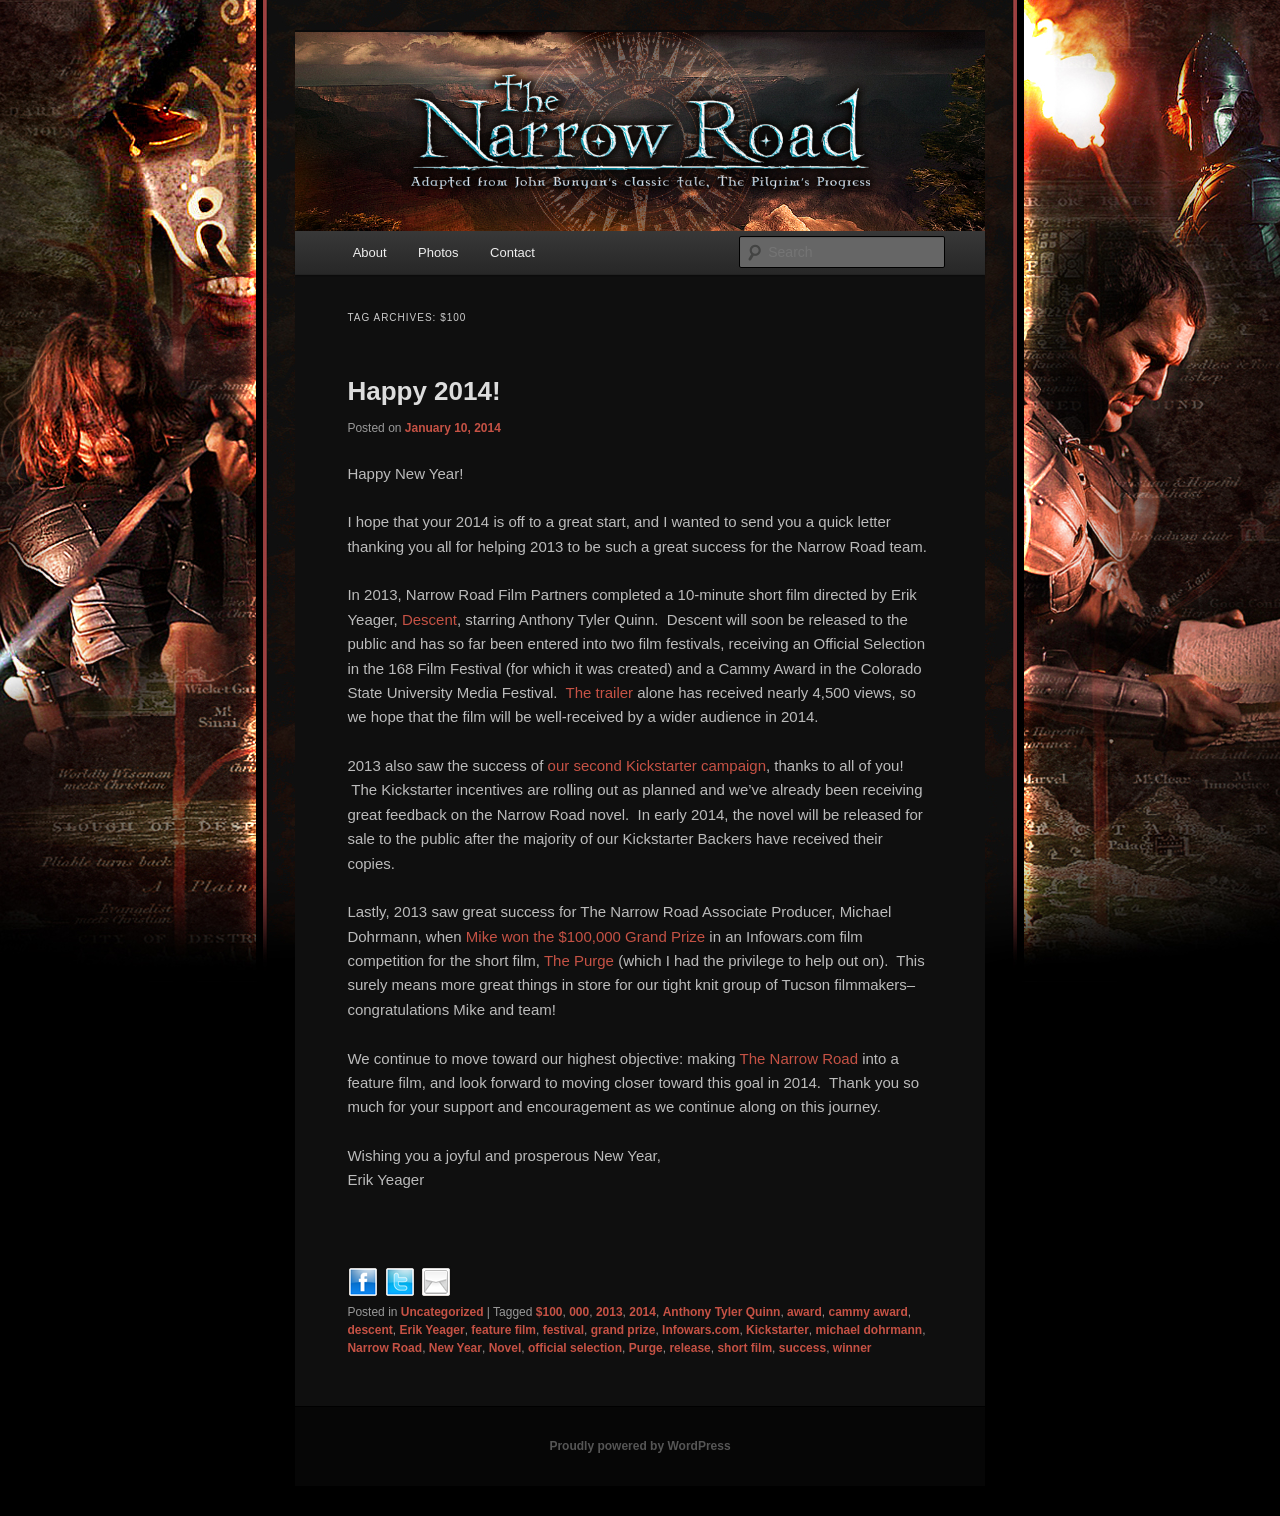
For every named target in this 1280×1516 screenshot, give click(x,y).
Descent (429, 619)
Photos (438, 252)
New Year (455, 1348)
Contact (512, 252)
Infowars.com (700, 1330)
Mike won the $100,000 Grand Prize (585, 936)
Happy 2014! (423, 391)
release (689, 1348)
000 (579, 1312)
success (802, 1348)
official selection (575, 1348)
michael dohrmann (868, 1330)
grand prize (623, 1330)
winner (852, 1348)
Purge (646, 1348)
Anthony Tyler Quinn (722, 1312)
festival (563, 1330)
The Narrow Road (799, 1058)
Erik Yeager (431, 1330)
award (804, 1312)
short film (744, 1348)
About (370, 252)
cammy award (867, 1312)
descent (369, 1330)
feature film (503, 1330)
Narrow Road (384, 1348)
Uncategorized (442, 1312)
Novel (505, 1348)
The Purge (579, 960)
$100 (549, 1312)
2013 (609, 1312)
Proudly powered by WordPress (639, 1446)
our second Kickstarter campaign (657, 765)
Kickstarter (777, 1330)
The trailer (600, 692)
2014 (642, 1312)
